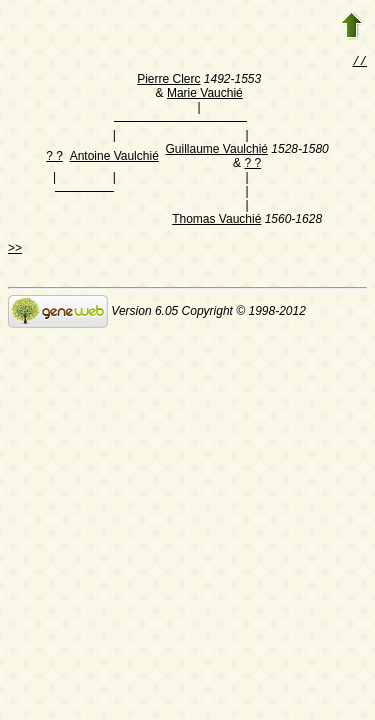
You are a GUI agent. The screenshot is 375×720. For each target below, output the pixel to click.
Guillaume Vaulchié (217, 151)
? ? (54, 158)
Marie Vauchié (205, 95)
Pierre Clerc (168, 81)
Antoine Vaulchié (114, 158)
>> (15, 250)
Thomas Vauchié (216, 221)
